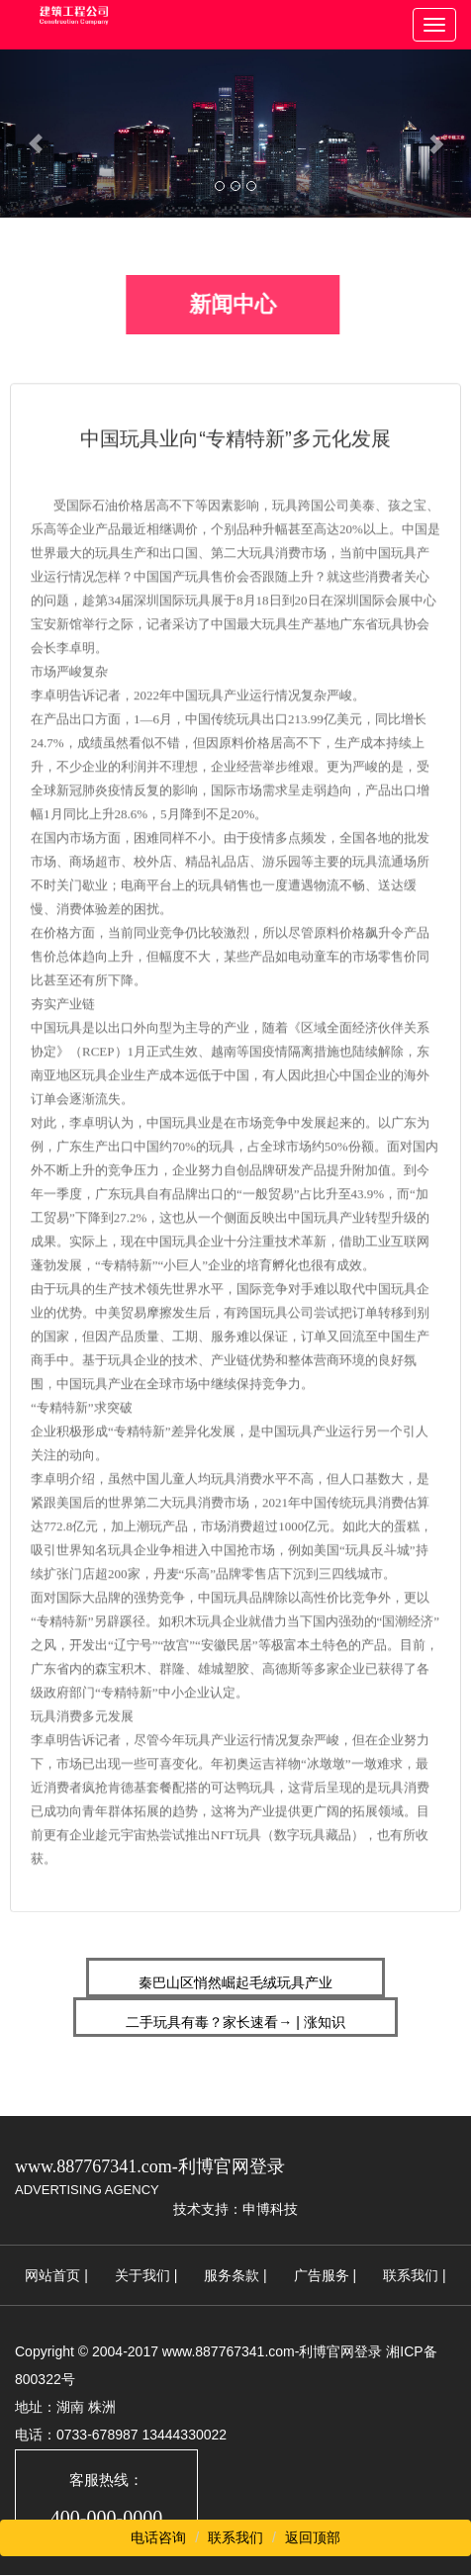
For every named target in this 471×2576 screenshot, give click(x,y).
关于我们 (142, 2275)
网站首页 (52, 2275)
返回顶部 (312, 2537)
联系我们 (410, 2275)
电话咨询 (158, 2537)
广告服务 (321, 2275)
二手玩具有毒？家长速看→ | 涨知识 (235, 2022)
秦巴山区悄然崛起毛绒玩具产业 (235, 1982)
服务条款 (231, 2275)
